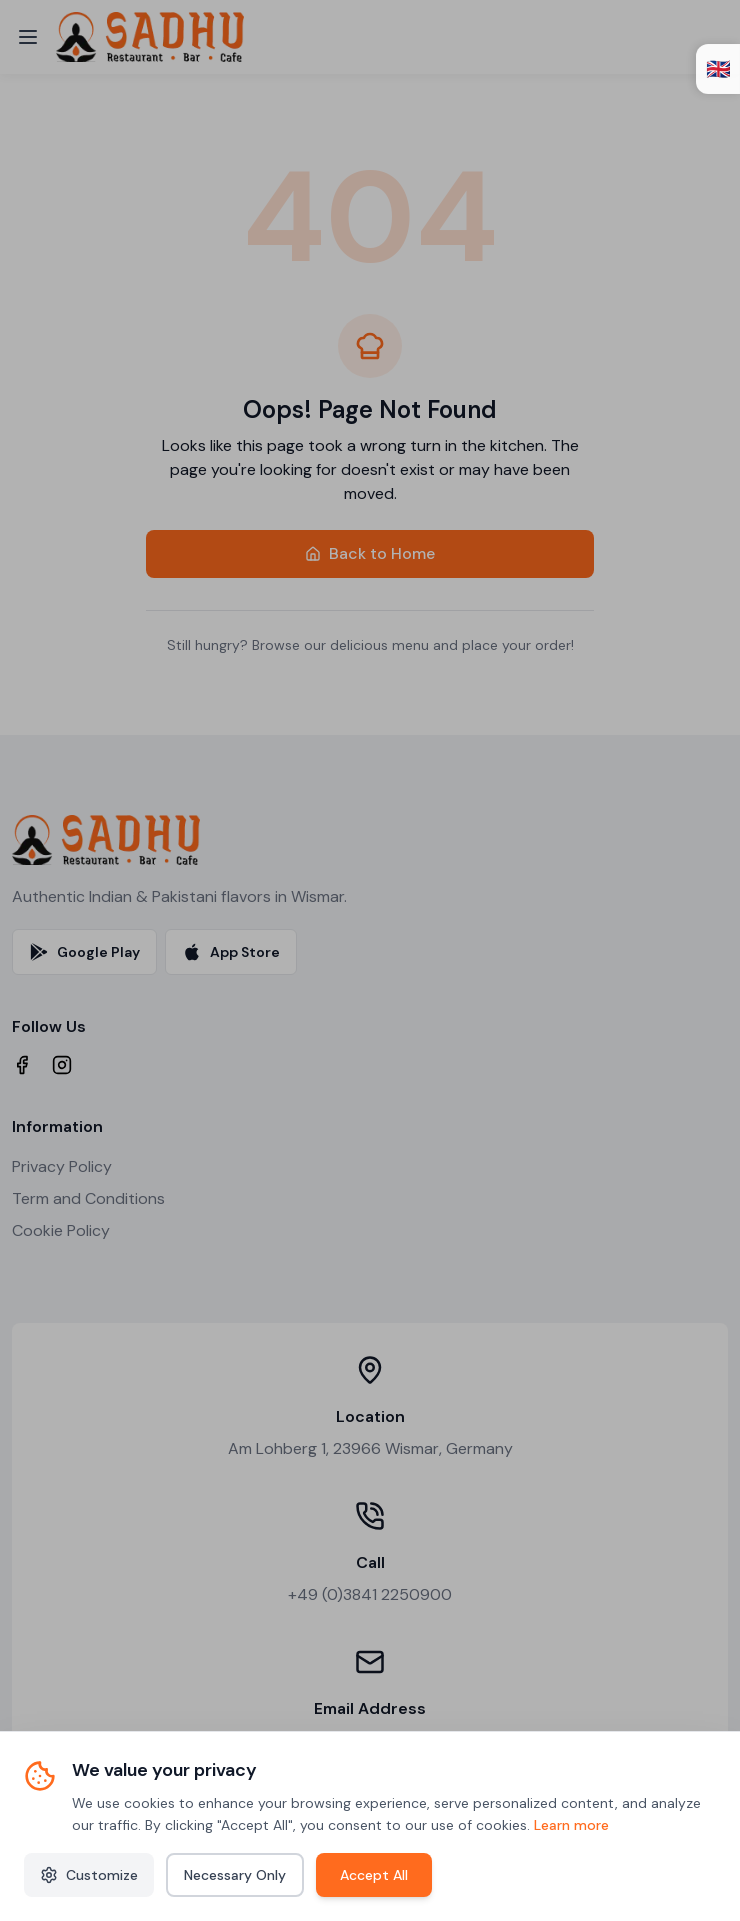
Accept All (374, 1875)
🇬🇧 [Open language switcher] (718, 69)
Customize (89, 1875)
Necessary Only (235, 1875)
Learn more (571, 1825)
